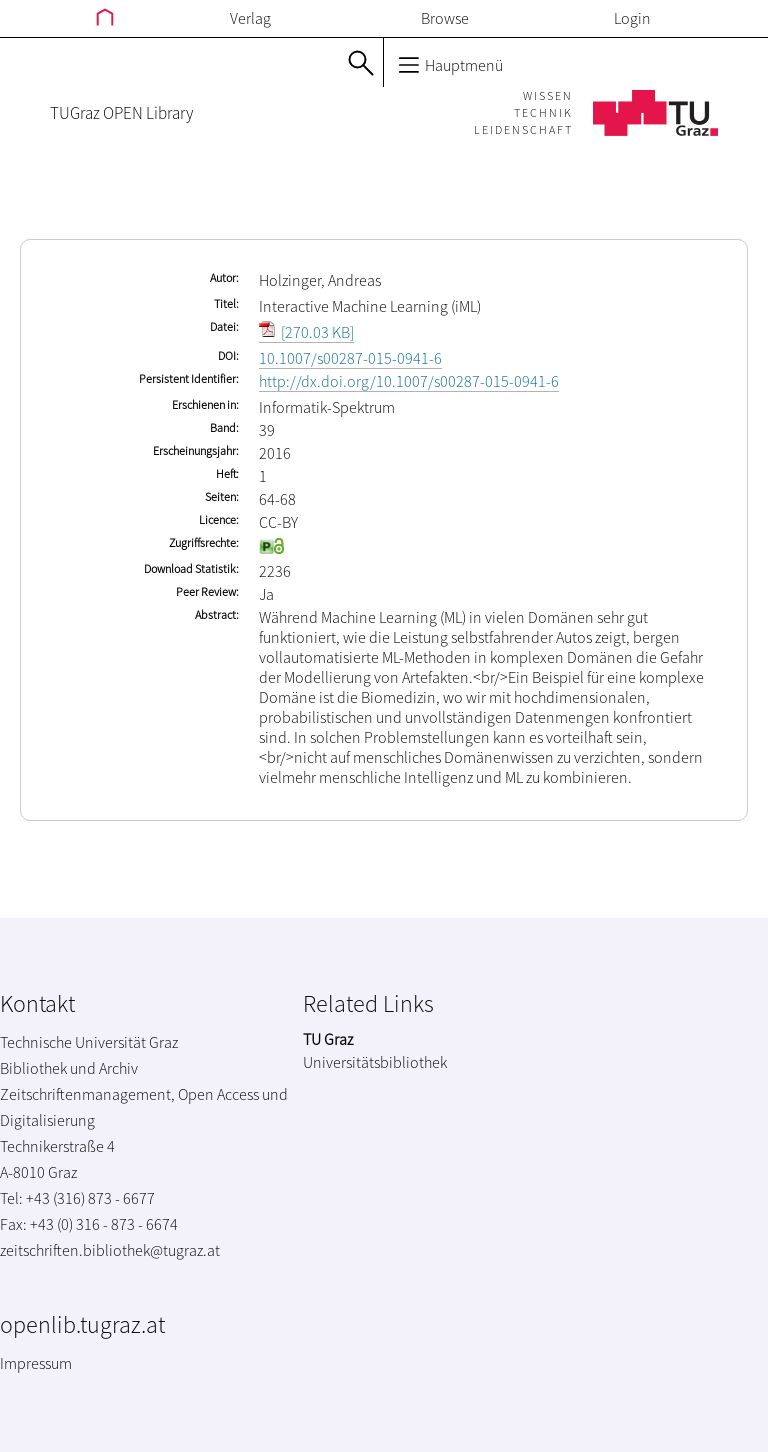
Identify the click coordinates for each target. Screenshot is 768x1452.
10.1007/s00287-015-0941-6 (350, 358)
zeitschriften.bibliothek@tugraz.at (110, 1250)
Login (632, 18)
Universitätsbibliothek (375, 1062)
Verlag (250, 18)
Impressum (36, 1363)
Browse (445, 18)
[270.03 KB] (306, 332)
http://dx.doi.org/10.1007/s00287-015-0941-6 (409, 381)
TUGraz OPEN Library (121, 113)
